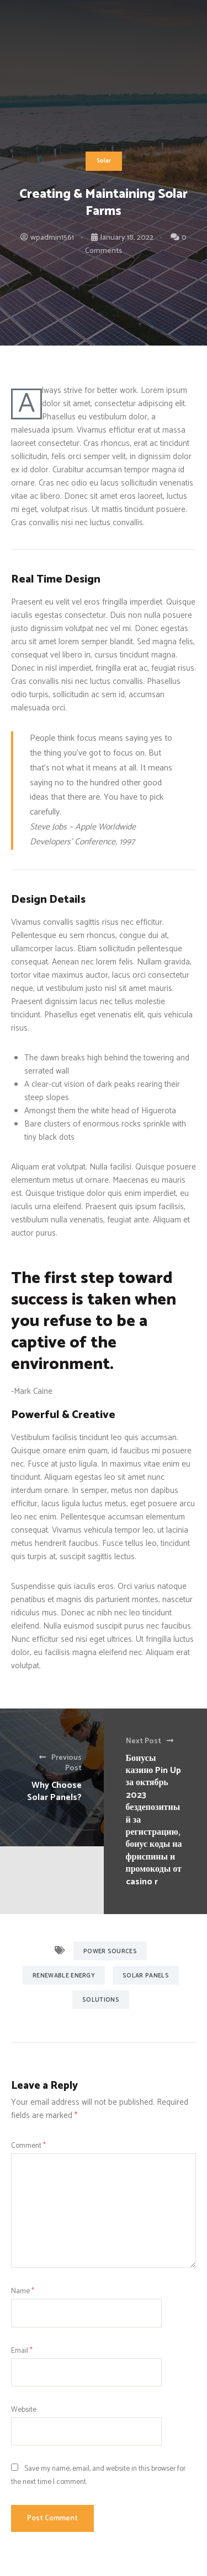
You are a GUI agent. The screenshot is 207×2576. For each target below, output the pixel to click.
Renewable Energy (64, 1976)
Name (22, 2291)
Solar (104, 161)
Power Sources (110, 1952)
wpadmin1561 (52, 237)
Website (23, 2409)
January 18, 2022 (126, 237)
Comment (28, 2146)
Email (22, 2351)
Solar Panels (146, 1976)
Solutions (100, 2000)
